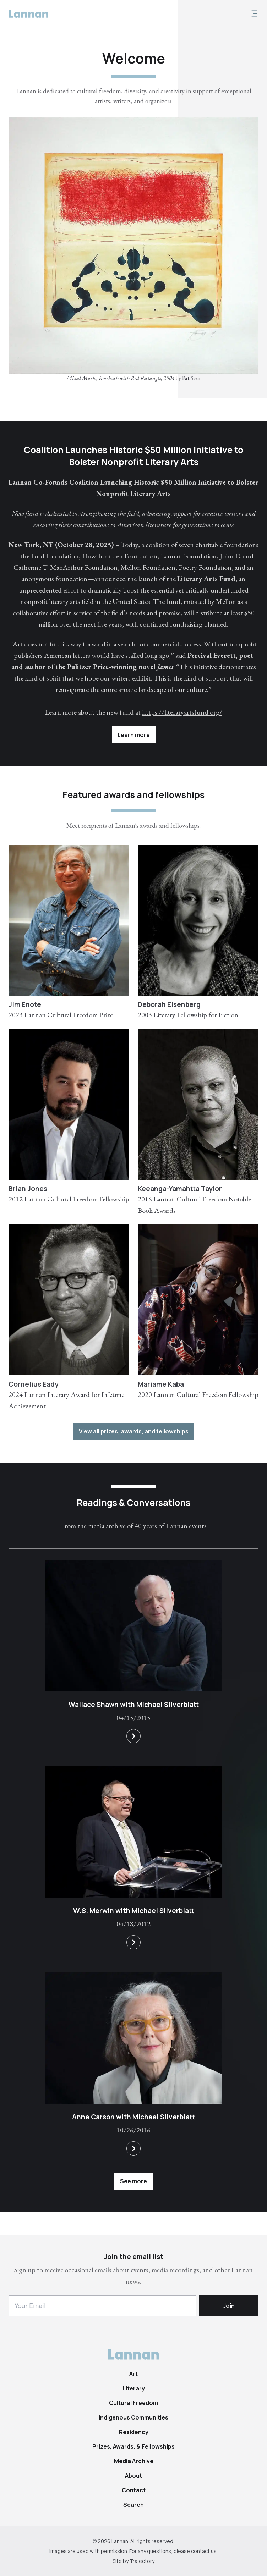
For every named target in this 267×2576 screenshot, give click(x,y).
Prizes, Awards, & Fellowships (133, 2446)
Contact (134, 2490)
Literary (133, 2388)
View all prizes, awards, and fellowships (134, 1431)
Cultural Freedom (133, 2403)
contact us (204, 2551)
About (133, 2475)
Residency (133, 2432)
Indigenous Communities (133, 2417)
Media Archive (133, 2461)
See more (133, 2181)
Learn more (134, 735)
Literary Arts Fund (206, 578)
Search (133, 2505)
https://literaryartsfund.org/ (182, 712)
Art (133, 2374)
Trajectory (142, 2561)
